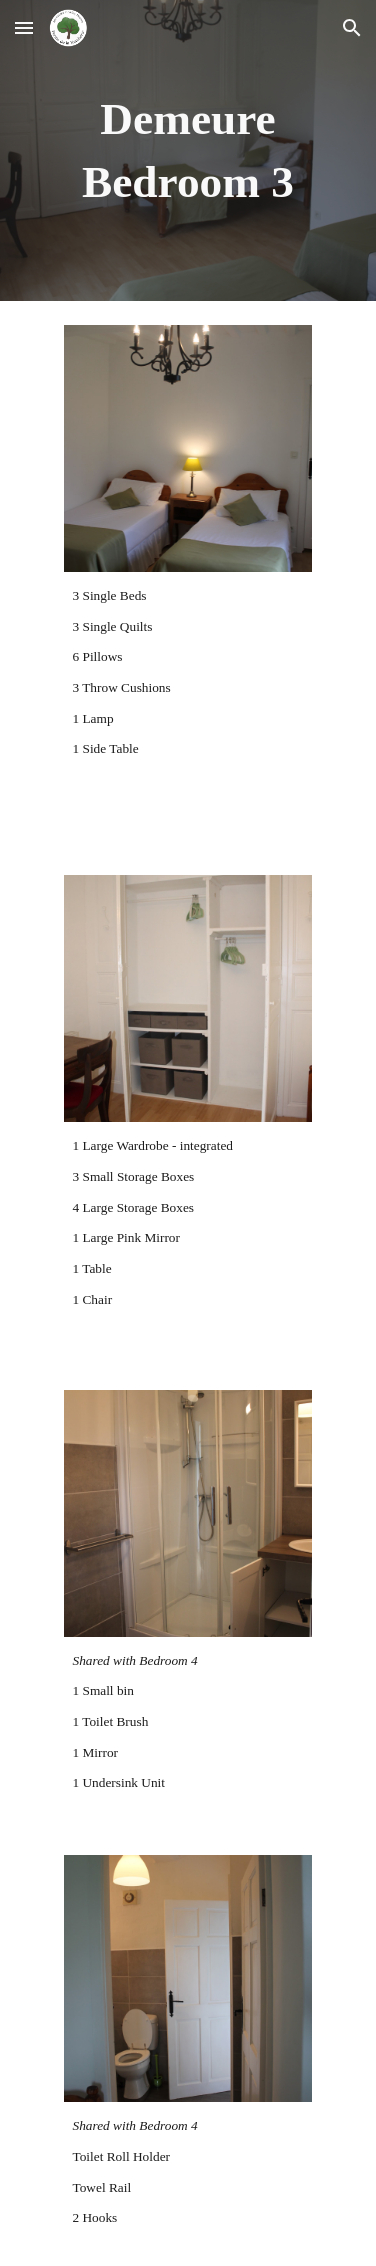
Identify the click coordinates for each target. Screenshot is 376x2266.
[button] (24, 27)
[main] (188, 150)
